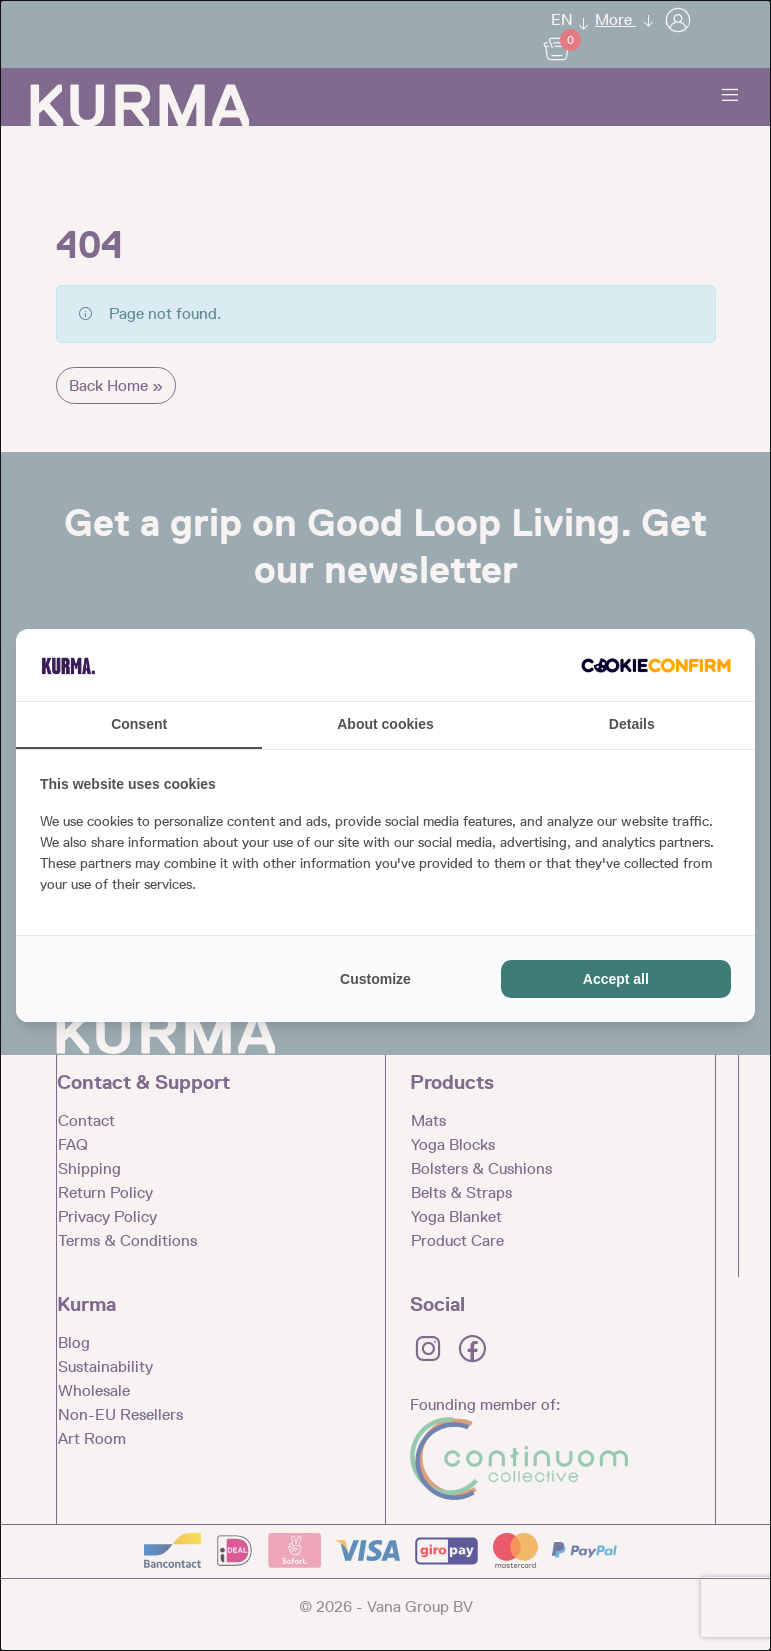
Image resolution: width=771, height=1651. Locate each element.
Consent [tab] (139, 724)
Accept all (616, 979)
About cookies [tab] (385, 724)
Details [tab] (632, 724)
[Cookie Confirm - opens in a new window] (656, 665)
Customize (375, 979)
